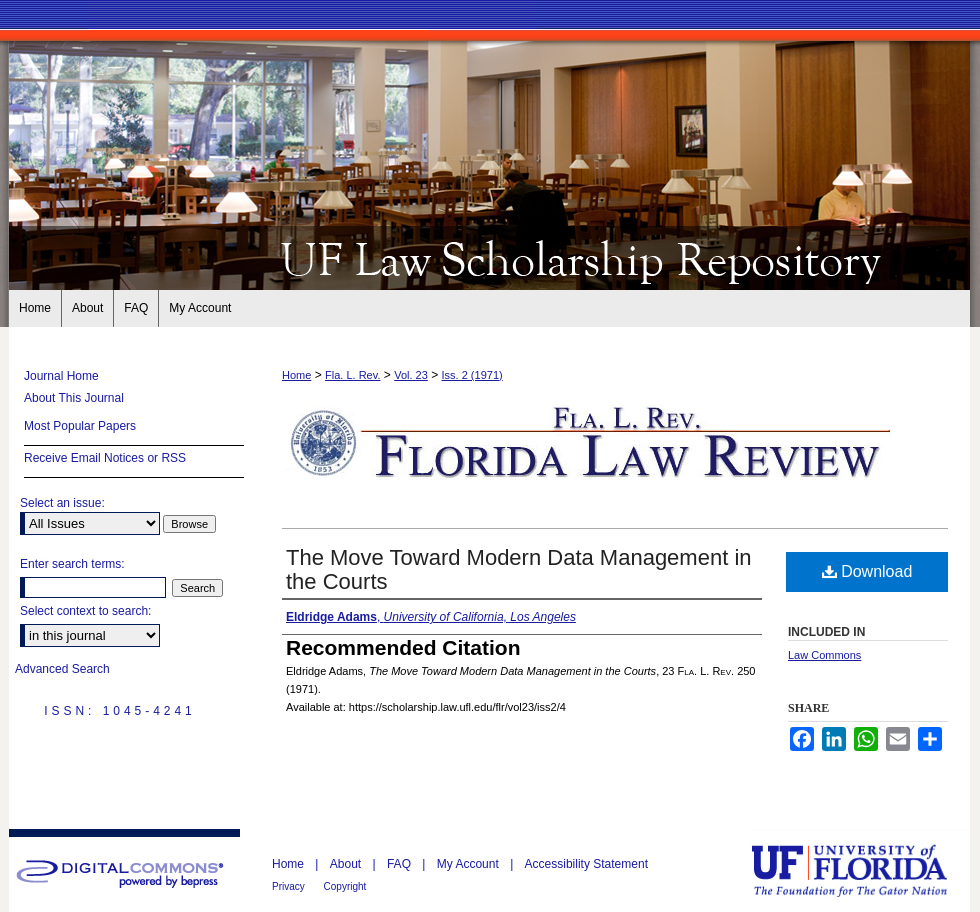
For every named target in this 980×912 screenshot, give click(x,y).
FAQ (400, 864)
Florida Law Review (490, 258)
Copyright (345, 886)
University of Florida (864, 870)
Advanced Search (62, 669)
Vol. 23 (411, 375)
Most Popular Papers (80, 426)
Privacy (290, 886)
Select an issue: (62, 503)
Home (296, 375)
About (347, 864)
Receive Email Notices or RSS (105, 458)
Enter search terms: (72, 564)
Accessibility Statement (586, 864)
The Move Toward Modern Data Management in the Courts (519, 569)
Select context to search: (85, 611)
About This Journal (74, 398)
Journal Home (61, 376)
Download (867, 571)
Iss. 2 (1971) (472, 375)
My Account (469, 864)
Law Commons (824, 655)
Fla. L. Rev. (352, 375)
